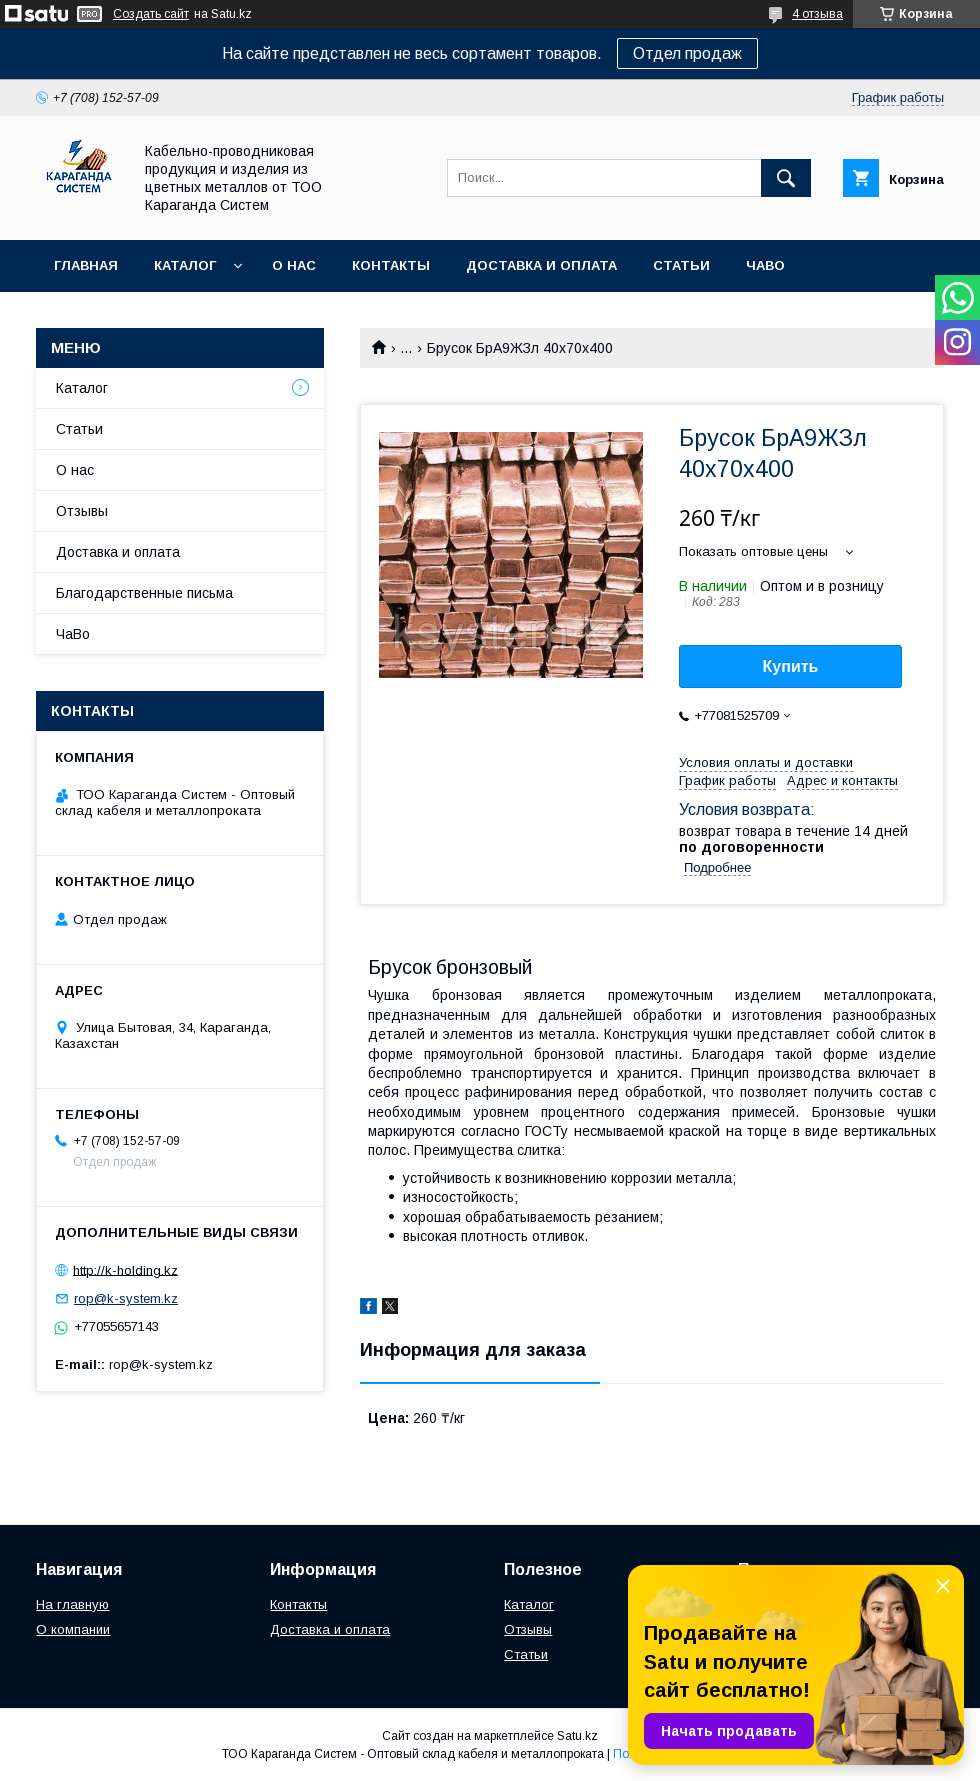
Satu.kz (577, 1736)
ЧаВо (765, 265)
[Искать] (786, 178)
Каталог (185, 265)
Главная (86, 265)
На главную (72, 1604)
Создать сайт (151, 14)
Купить (791, 666)
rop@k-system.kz (126, 1298)
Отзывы (82, 511)
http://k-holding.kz (125, 1269)
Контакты (391, 265)
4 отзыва (817, 14)
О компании (73, 1629)
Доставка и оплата (541, 265)
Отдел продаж (687, 53)
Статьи (681, 265)
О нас (294, 265)
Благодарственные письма (144, 593)
